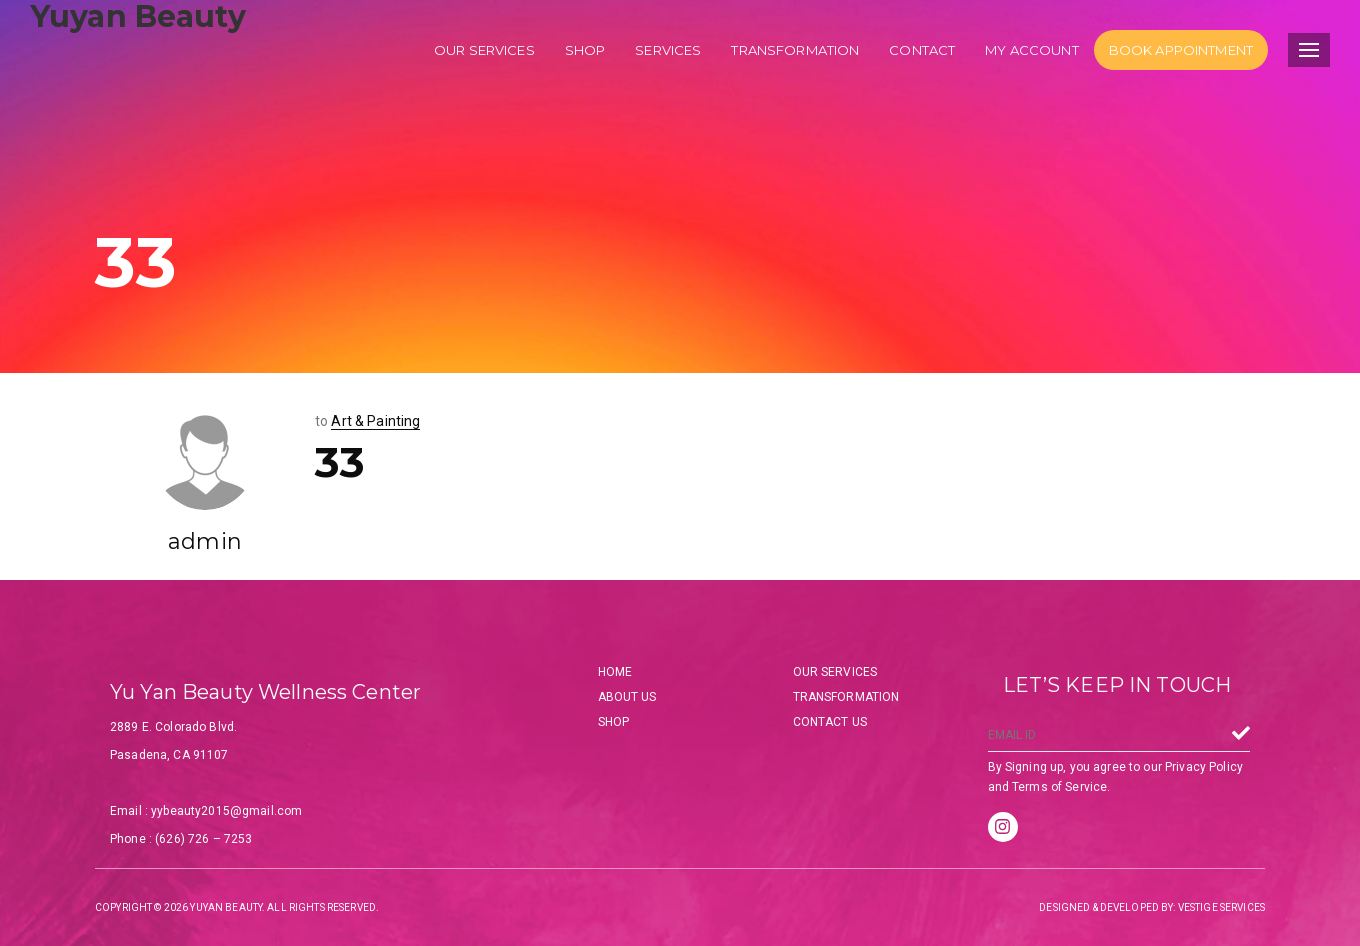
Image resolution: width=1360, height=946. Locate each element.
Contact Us (830, 722)
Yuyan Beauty (138, 16)
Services (668, 50)
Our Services (835, 672)
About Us (627, 697)
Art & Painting (375, 421)
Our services (484, 50)
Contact (922, 50)
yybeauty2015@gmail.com (226, 811)
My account (1031, 50)
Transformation (795, 50)
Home (615, 672)
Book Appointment (1181, 50)
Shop (585, 50)
